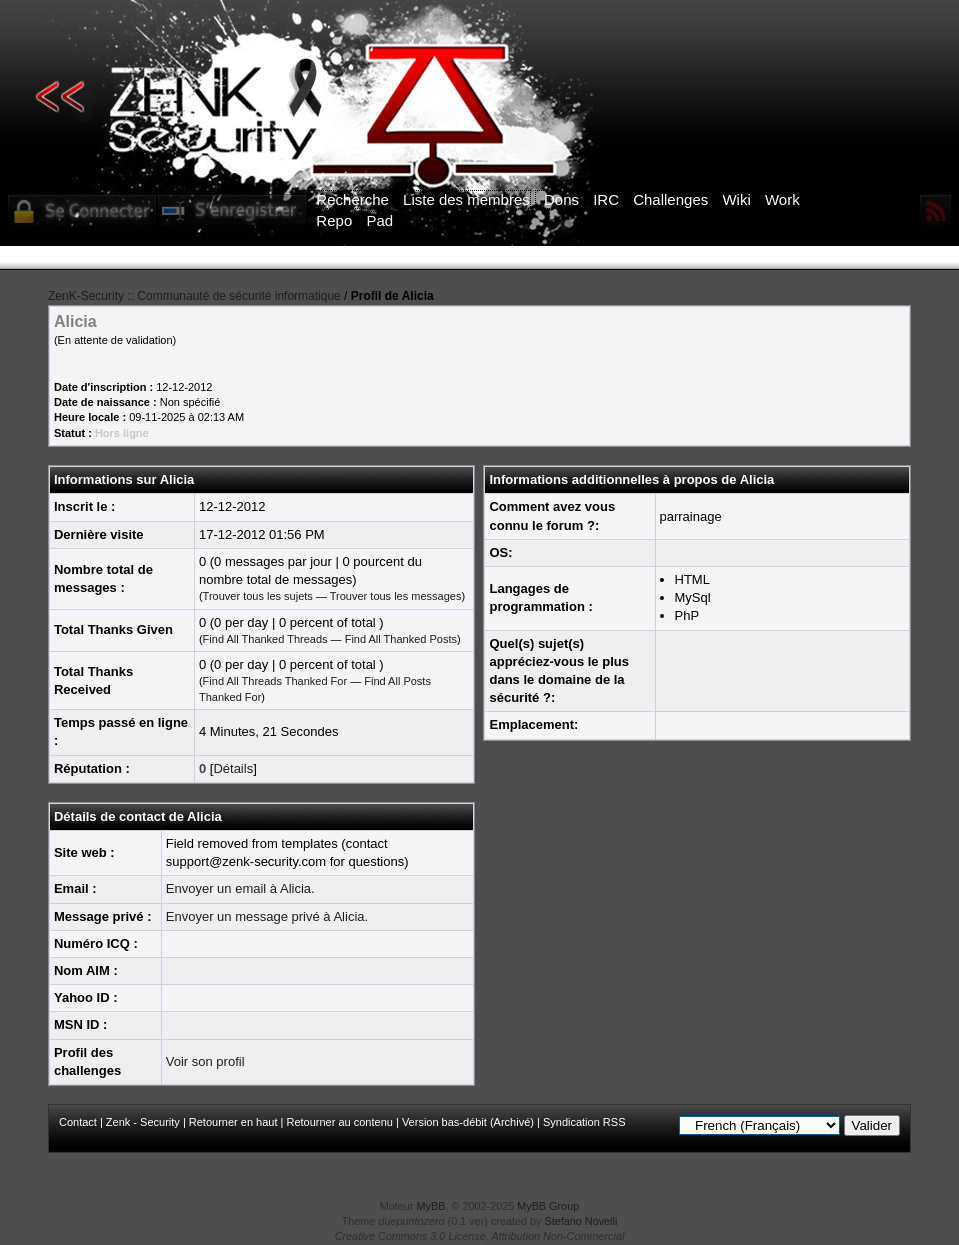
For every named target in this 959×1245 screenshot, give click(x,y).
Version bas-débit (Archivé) (468, 1122)
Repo (334, 220)
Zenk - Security (143, 1122)
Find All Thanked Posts (401, 639)
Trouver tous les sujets (258, 596)
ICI (824, 258)
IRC (606, 199)
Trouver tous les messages (396, 596)
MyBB (431, 1206)
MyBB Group (548, 1206)
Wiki (736, 199)
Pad (379, 220)
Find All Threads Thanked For (275, 681)
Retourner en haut (233, 1122)
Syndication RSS (584, 1122)
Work (782, 199)
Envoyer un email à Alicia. (240, 888)
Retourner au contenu (339, 1122)
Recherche (352, 199)
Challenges (670, 199)
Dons (561, 199)
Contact (78, 1122)
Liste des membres (466, 199)
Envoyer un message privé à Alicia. (267, 916)
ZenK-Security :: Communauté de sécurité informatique (194, 296)
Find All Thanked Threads (265, 639)
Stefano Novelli (581, 1221)
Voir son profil (205, 1061)
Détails (233, 768)
